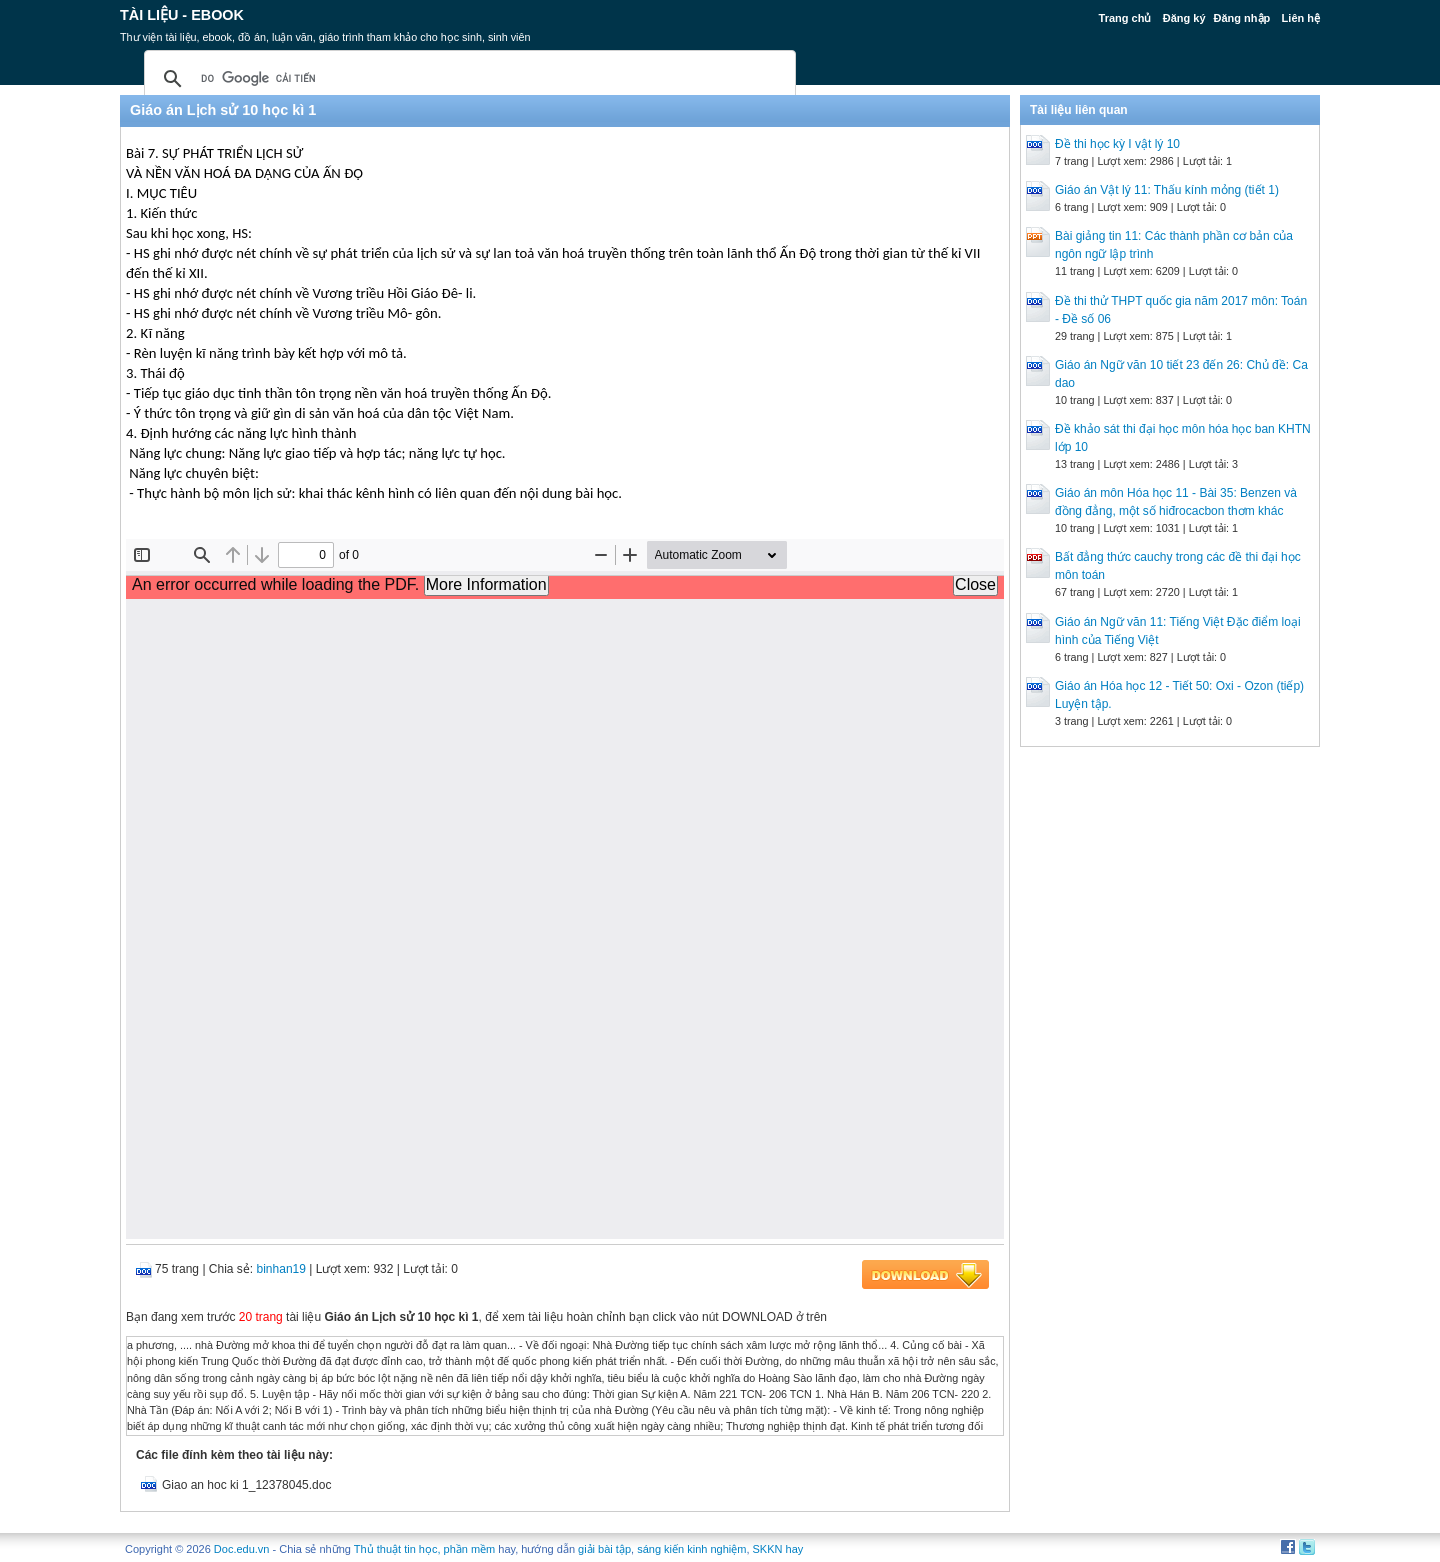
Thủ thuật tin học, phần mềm (424, 1549)
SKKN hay (778, 1549)
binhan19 (281, 1269)
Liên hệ (1301, 18)
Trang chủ (1125, 18)
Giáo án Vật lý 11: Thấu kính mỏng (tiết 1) (1167, 190)
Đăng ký (1184, 18)
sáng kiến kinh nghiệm (691, 1549)
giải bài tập (604, 1549)
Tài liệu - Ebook (182, 15)
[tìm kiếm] (467, 79)
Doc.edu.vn (242, 1549)
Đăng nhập (1242, 18)
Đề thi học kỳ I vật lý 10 (1117, 144)
